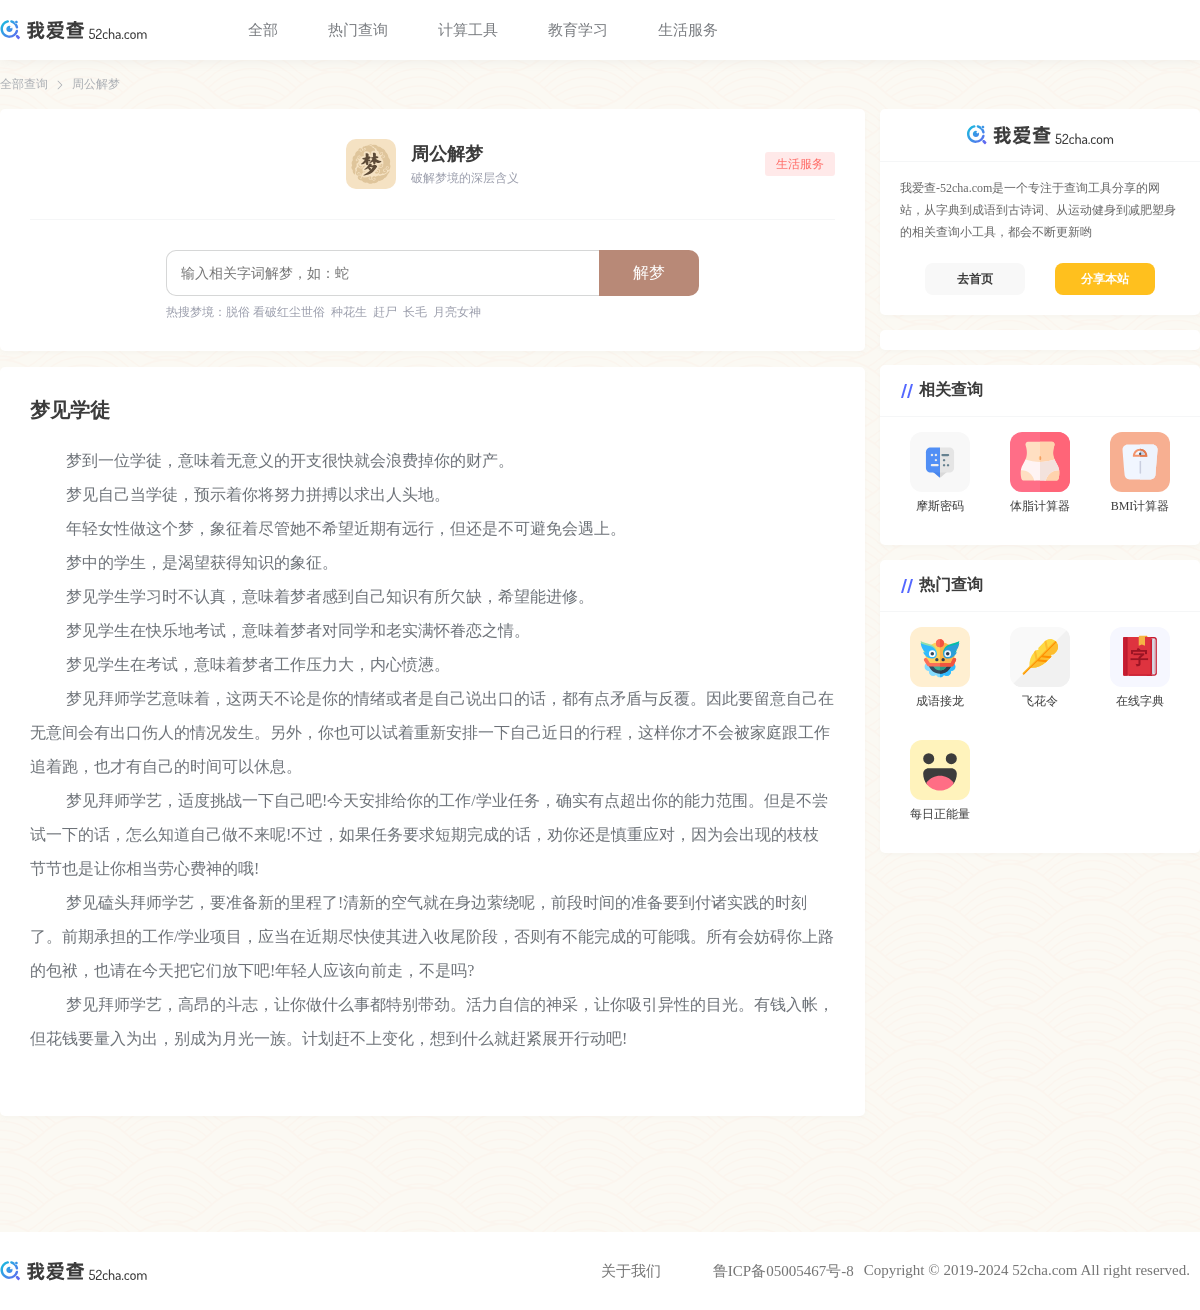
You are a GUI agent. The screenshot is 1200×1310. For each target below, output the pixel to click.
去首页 (975, 279)
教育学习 (578, 30)
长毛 (415, 312)
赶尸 (385, 312)
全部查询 (24, 84)
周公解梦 (96, 84)
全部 (263, 30)
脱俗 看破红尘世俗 (275, 312)
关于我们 (631, 1271)
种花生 (349, 312)
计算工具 (468, 30)
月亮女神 (457, 312)
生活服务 (688, 30)
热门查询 (358, 30)
